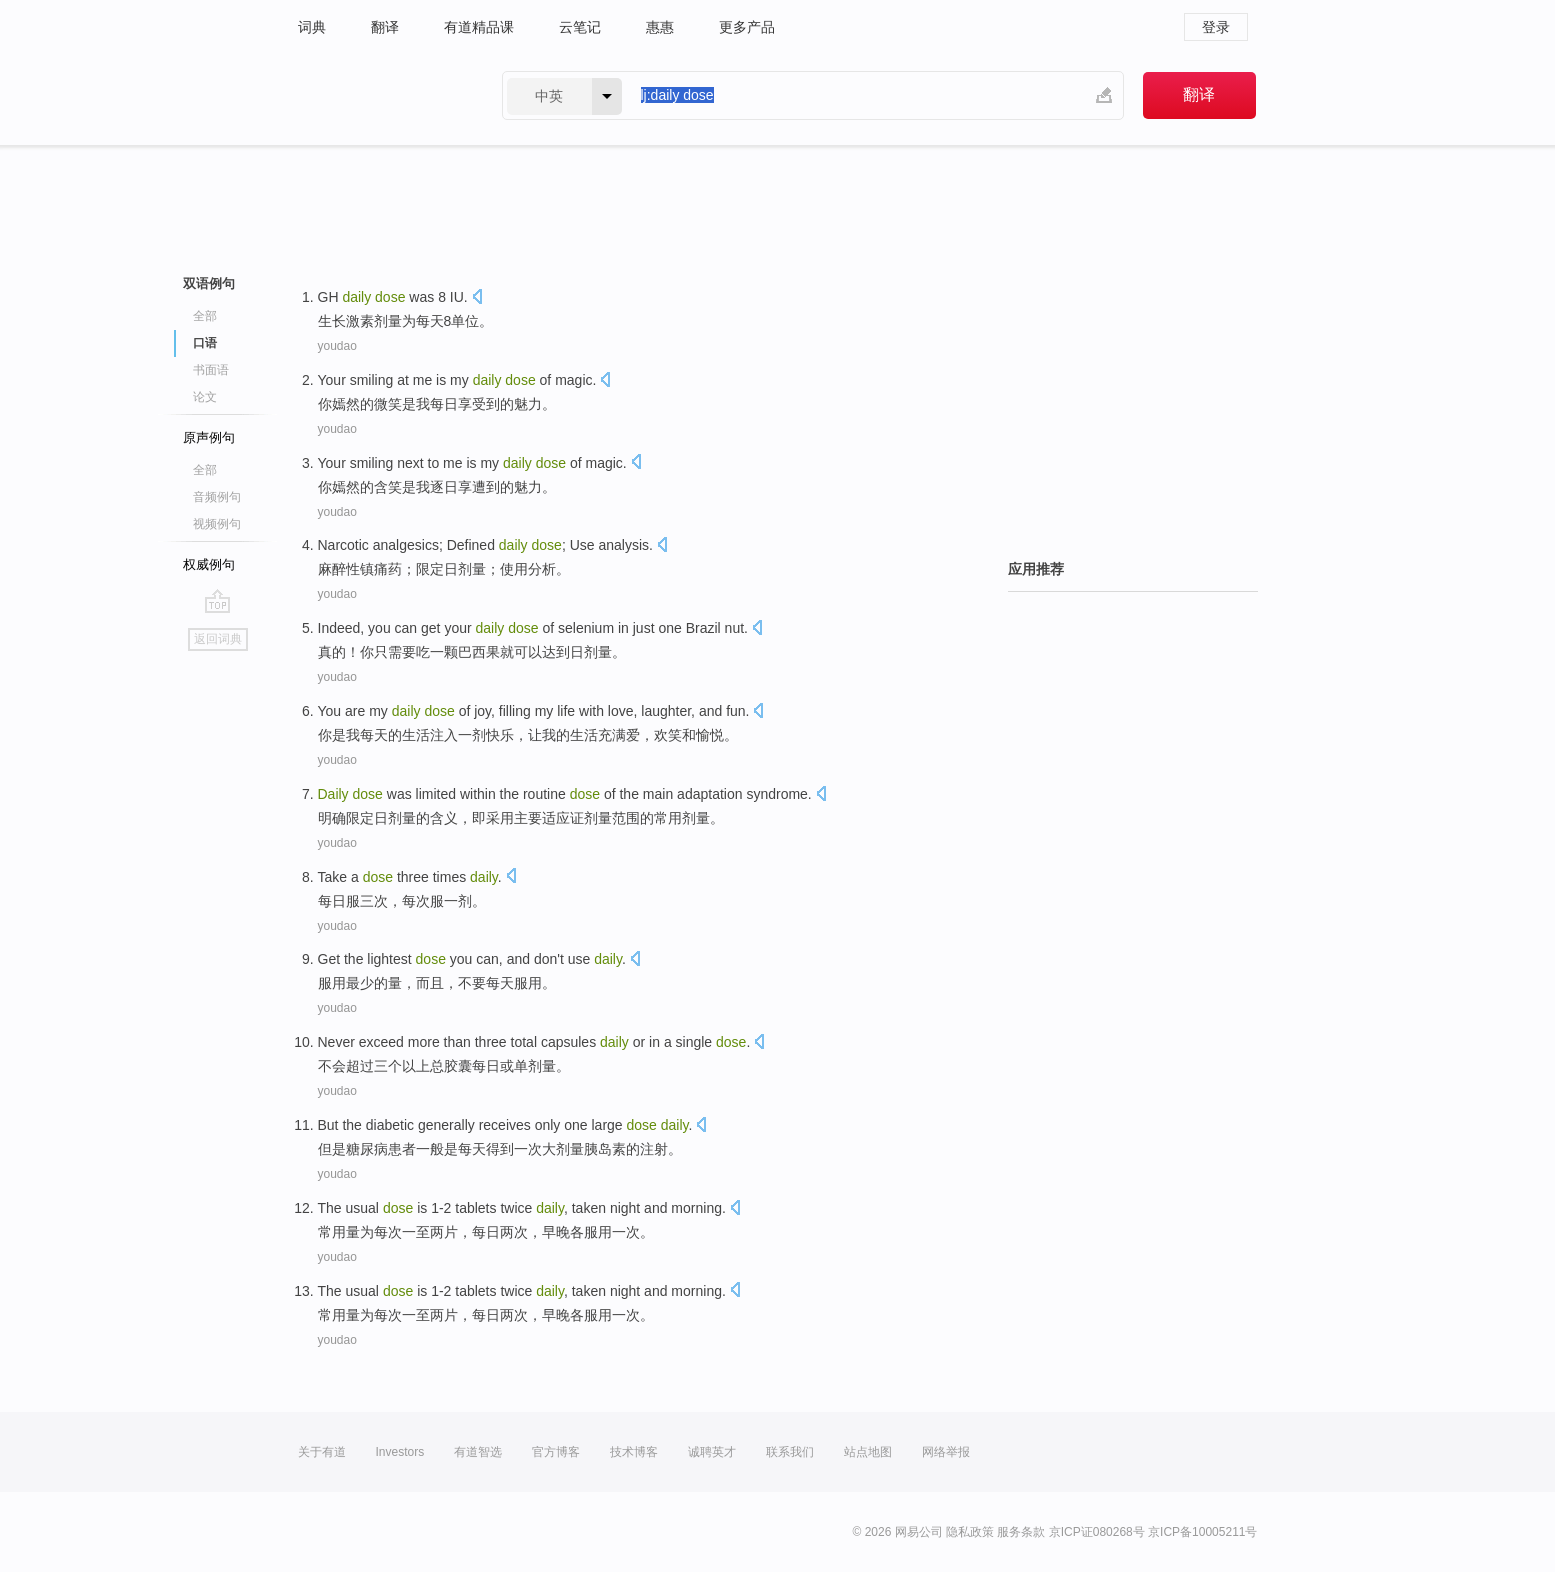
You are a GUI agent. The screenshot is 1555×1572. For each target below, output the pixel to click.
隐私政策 (970, 1532)
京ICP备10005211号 (1202, 1532)
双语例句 (209, 283)
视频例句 (217, 524)
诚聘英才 (712, 1452)
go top (217, 601)
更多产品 (747, 27)
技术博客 (634, 1452)
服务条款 (1021, 1532)
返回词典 (218, 639)
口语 (205, 343)
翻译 (385, 27)
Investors (400, 1452)
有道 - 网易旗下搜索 (380, 95)
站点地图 (868, 1452)
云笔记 (580, 27)
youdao (337, 346)
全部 (205, 316)
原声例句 (209, 437)
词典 (312, 27)
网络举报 (946, 1452)
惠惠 (660, 27)
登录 (1216, 27)
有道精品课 (479, 27)
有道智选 (478, 1452)
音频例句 (217, 497)
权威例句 (209, 564)
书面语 (211, 370)
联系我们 (790, 1452)
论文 (205, 397)
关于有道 (322, 1452)
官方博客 (556, 1452)
